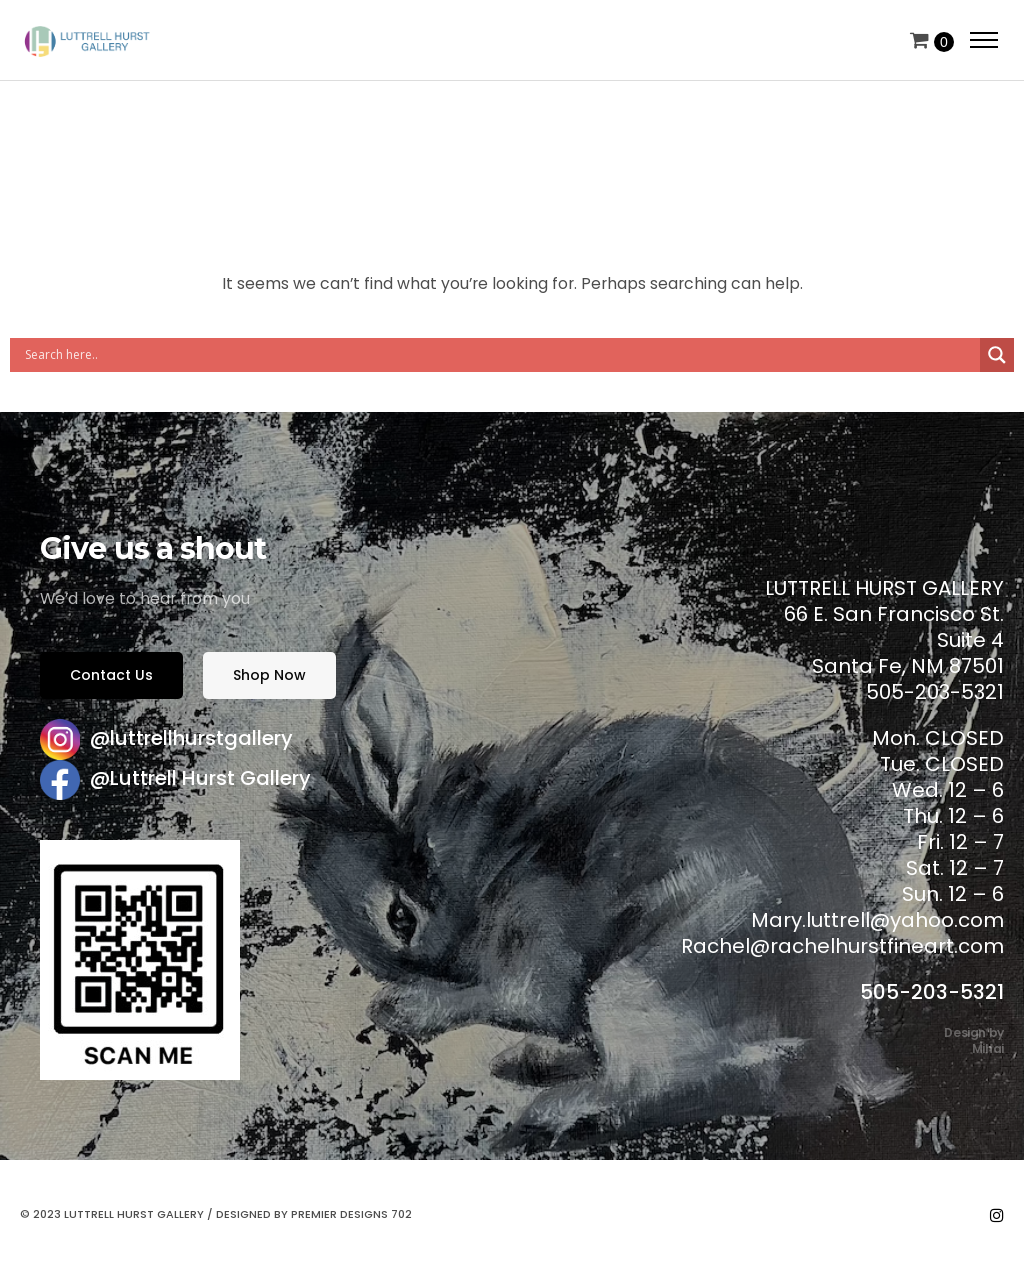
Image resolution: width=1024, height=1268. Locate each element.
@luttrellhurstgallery (191, 738)
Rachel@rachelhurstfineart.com (842, 946)
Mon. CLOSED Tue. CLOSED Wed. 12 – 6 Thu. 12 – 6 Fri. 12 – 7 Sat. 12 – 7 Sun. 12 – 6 (938, 816)
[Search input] (500, 355)
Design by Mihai (974, 1040)
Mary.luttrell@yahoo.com (877, 920)
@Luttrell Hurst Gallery (200, 778)
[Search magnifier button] (997, 355)
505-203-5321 (932, 992)
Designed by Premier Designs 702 (314, 1214)
